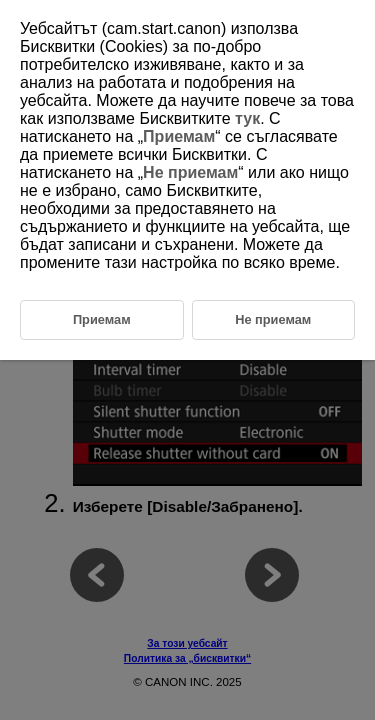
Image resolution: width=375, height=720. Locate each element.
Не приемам (190, 172)
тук (247, 118)
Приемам (179, 136)
